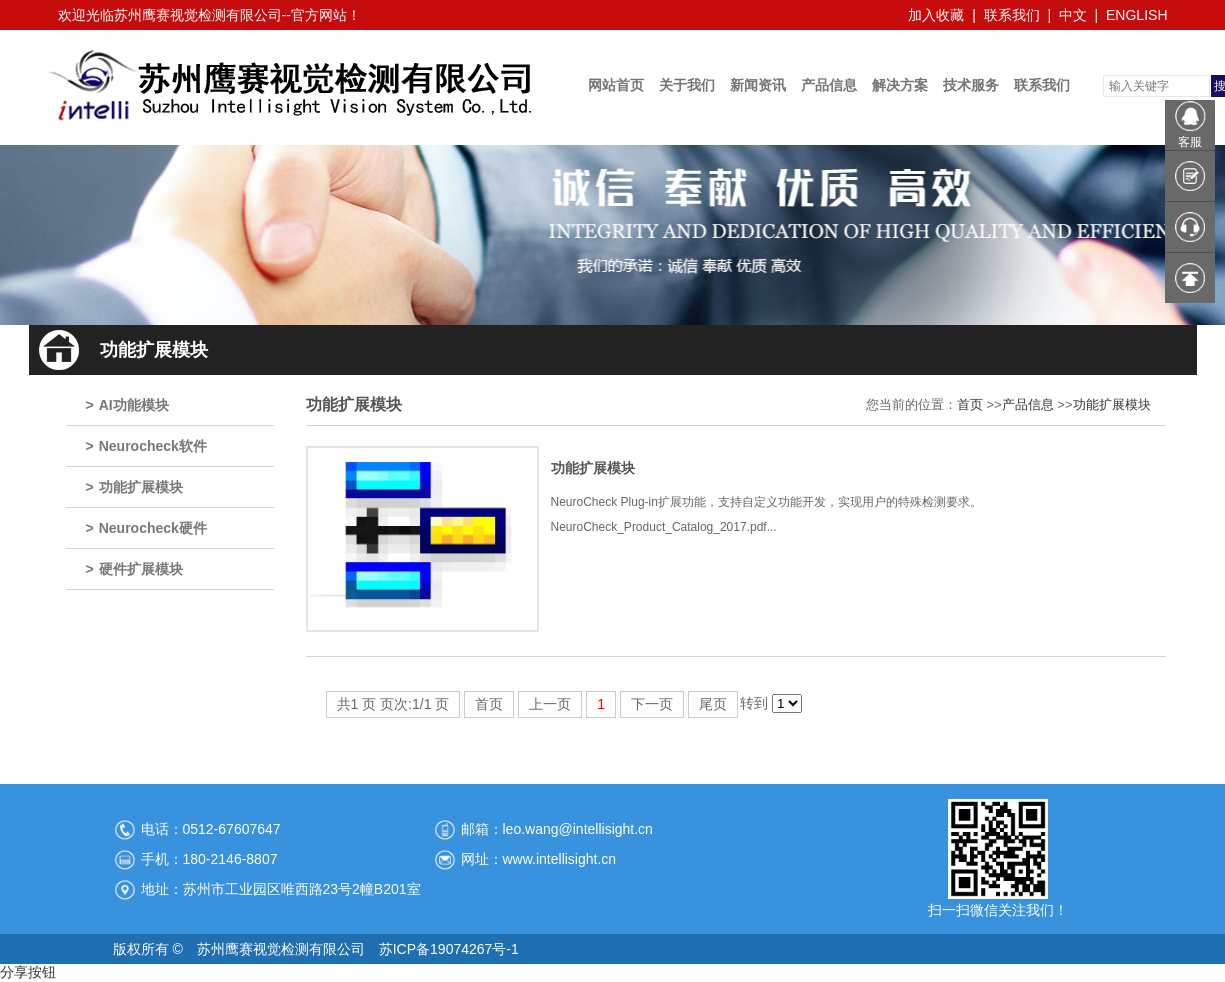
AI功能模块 (134, 405)
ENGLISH (1136, 15)
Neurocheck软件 (153, 446)
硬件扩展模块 (141, 569)
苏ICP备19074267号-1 (449, 949)
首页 (970, 404)
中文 (1073, 15)
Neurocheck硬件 (153, 528)
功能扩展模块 (141, 487)
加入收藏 (936, 15)
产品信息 (1028, 404)
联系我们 (1012, 15)
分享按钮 (28, 972)
